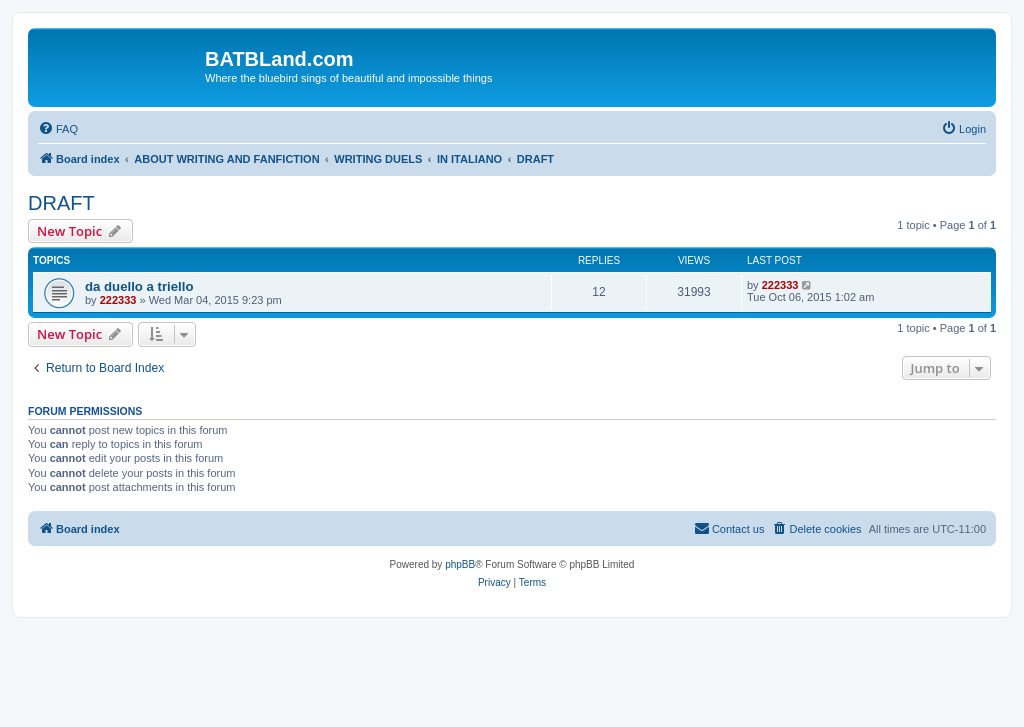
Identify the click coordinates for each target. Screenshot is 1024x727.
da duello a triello (139, 286)
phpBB (460, 564)
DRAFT (61, 203)
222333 (118, 300)
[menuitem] (58, 129)
